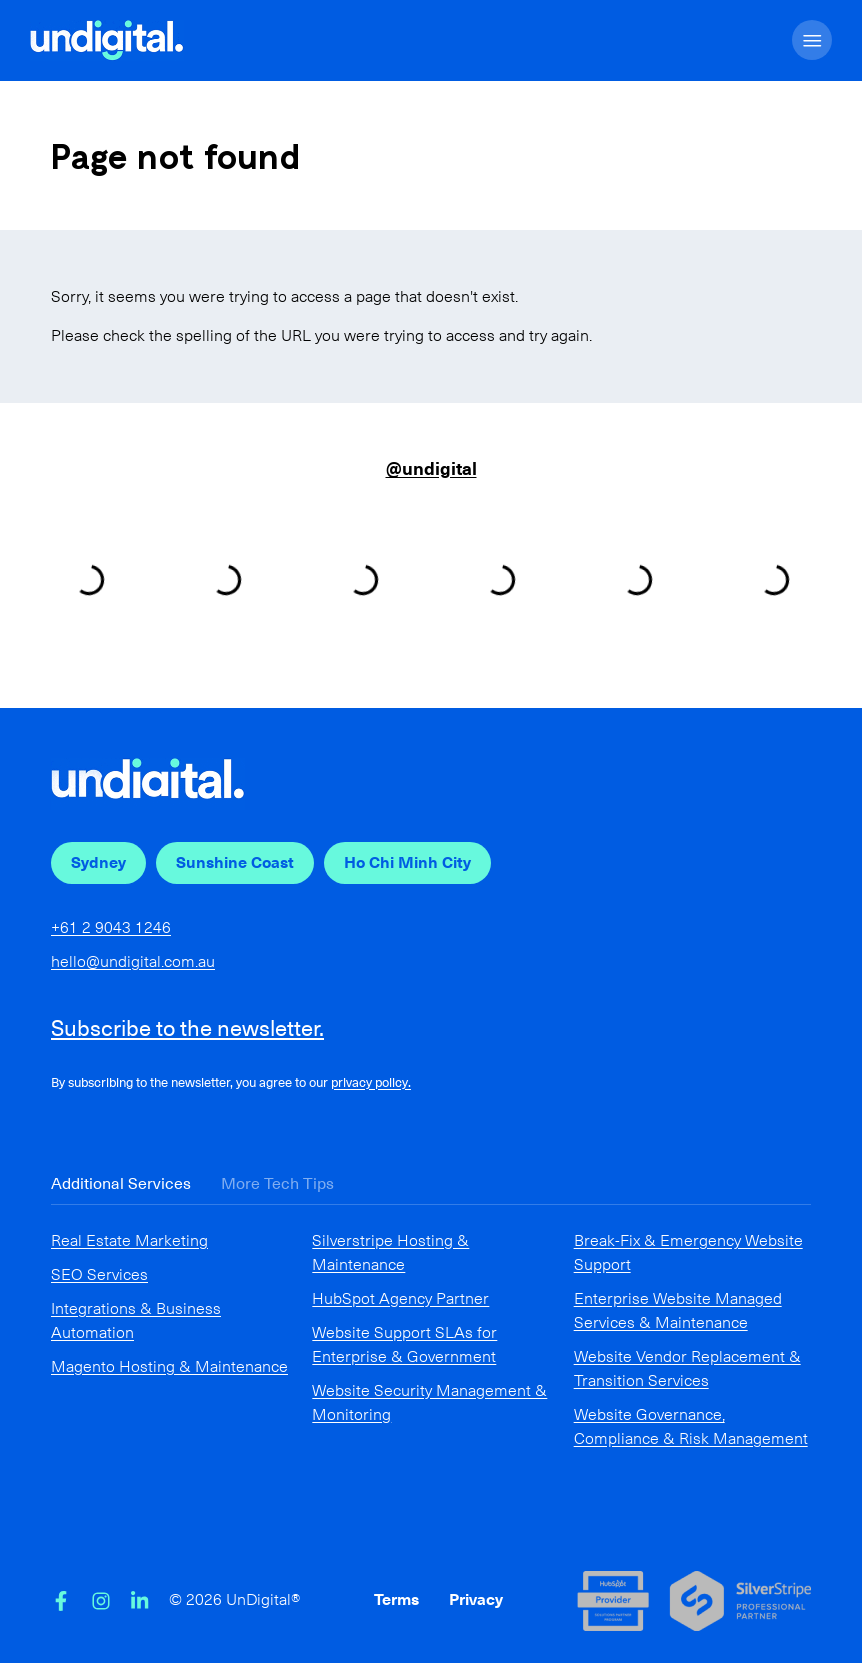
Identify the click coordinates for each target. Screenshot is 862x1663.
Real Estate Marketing (129, 1240)
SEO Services (99, 1274)
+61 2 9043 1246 (111, 927)
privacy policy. (371, 1083)
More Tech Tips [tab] (277, 1183)
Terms (396, 1599)
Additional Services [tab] (121, 1183)
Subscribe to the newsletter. (187, 1028)
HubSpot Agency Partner (400, 1298)
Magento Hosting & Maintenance (169, 1366)
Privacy (476, 1599)
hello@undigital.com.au (133, 961)
